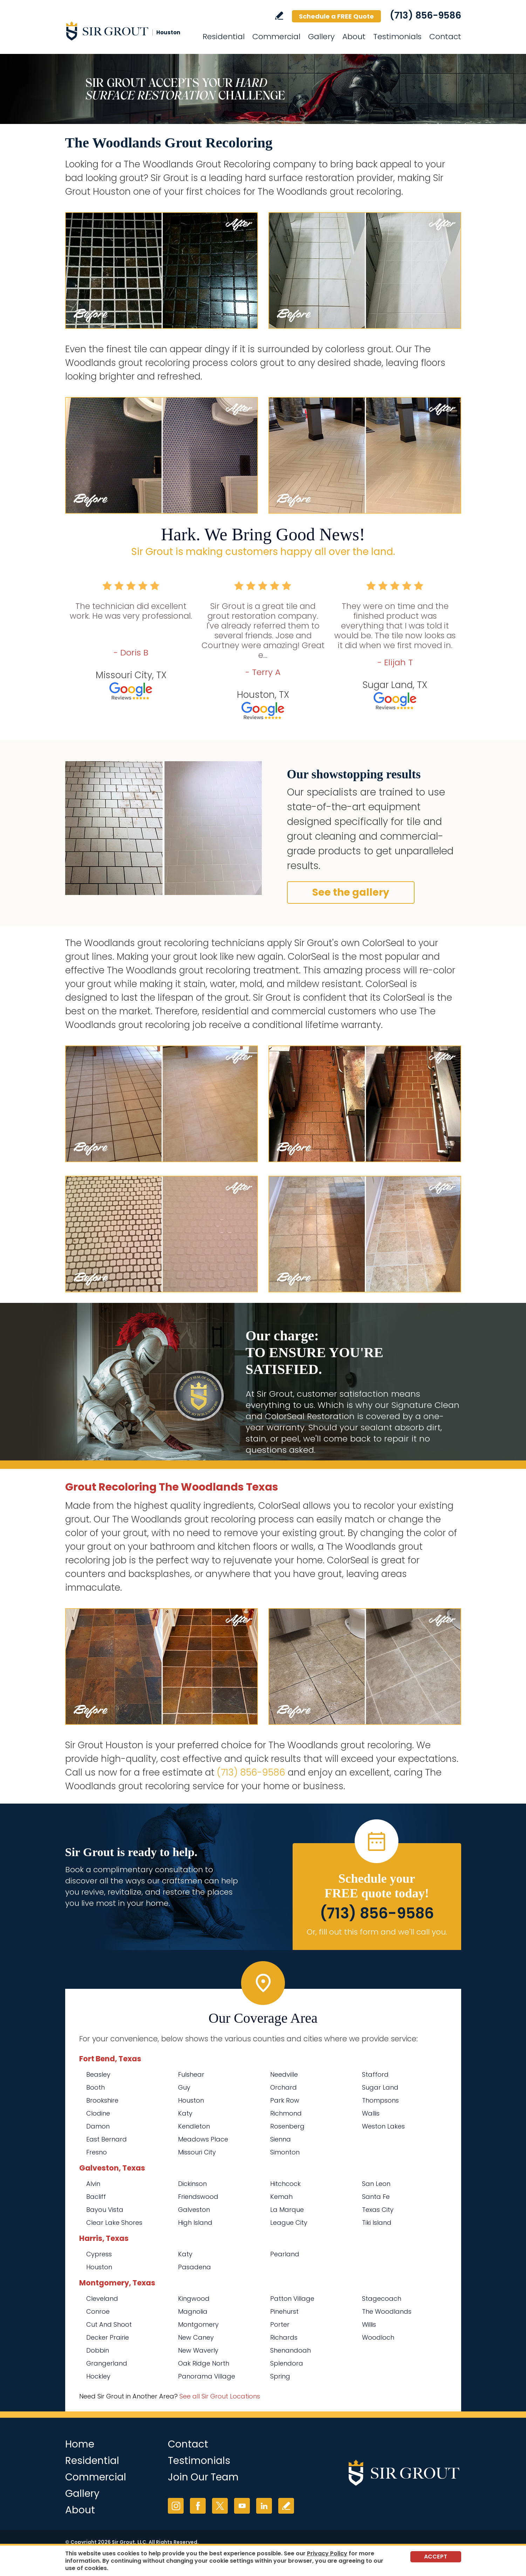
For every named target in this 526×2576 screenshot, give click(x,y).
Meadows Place (203, 2139)
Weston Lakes (383, 2126)
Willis (369, 2324)
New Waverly (198, 2350)
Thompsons (380, 2100)
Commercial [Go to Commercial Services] (276, 36)
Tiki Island (376, 2222)
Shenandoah (290, 2350)
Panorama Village (206, 2376)
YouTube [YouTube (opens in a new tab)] (242, 2506)
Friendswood (198, 2196)
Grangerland (106, 2363)
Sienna (280, 2139)
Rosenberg (287, 2126)
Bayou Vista (104, 2209)
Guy (184, 2087)
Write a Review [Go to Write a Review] (279, 16)
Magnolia (192, 2311)
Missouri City (197, 2152)
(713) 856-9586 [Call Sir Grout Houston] (425, 15)
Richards (284, 2337)
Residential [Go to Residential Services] (224, 36)
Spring (280, 2376)
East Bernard (106, 2139)
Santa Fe (376, 2196)
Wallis (371, 2113)
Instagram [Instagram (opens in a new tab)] (176, 2506)
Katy (185, 2113)
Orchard (283, 2087)
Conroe (98, 2311)
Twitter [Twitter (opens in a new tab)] (220, 2506)
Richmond (286, 2113)
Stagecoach (381, 2298)
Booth (95, 2087)
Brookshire (102, 2100)
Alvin (93, 2183)
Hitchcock (285, 2183)
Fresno (96, 2152)
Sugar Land (380, 2087)
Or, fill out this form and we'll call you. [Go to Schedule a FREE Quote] (377, 1931)
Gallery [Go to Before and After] (321, 36)
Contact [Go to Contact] (445, 36)
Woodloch (378, 2337)
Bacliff (96, 2196)
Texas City (378, 2209)
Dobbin (97, 2350)
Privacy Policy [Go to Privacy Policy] (327, 2553)
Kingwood (194, 2298)
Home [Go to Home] (79, 2444)
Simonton (285, 2152)
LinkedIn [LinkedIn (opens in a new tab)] (264, 2506)
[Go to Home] (128, 30)
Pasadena (194, 2267)
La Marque (287, 2209)
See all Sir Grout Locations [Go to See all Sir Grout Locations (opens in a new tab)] (219, 2396)
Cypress (99, 2254)
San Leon (376, 2183)
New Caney (196, 2337)
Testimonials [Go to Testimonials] (397, 36)
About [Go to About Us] (354, 36)
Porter (279, 2324)
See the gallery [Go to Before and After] (350, 892)
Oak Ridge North (203, 2363)
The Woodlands (386, 2311)
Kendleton (194, 2126)
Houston (191, 2100)
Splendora (286, 2363)
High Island (195, 2222)
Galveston (194, 2209)
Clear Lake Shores (114, 2222)
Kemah (281, 2196)
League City (288, 2222)
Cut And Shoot (109, 2324)
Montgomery (198, 2324)
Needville (284, 2074)
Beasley (98, 2074)
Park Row (284, 2100)
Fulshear (191, 2074)
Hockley (98, 2376)
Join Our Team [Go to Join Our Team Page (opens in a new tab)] (203, 2477)
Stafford (375, 2074)
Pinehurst (284, 2311)
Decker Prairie (107, 2337)
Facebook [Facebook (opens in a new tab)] (198, 2506)
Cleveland (102, 2298)
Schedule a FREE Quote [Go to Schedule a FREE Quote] (336, 16)
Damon (98, 2126)
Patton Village (292, 2298)
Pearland (284, 2254)
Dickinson (192, 2183)
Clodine (98, 2113)
